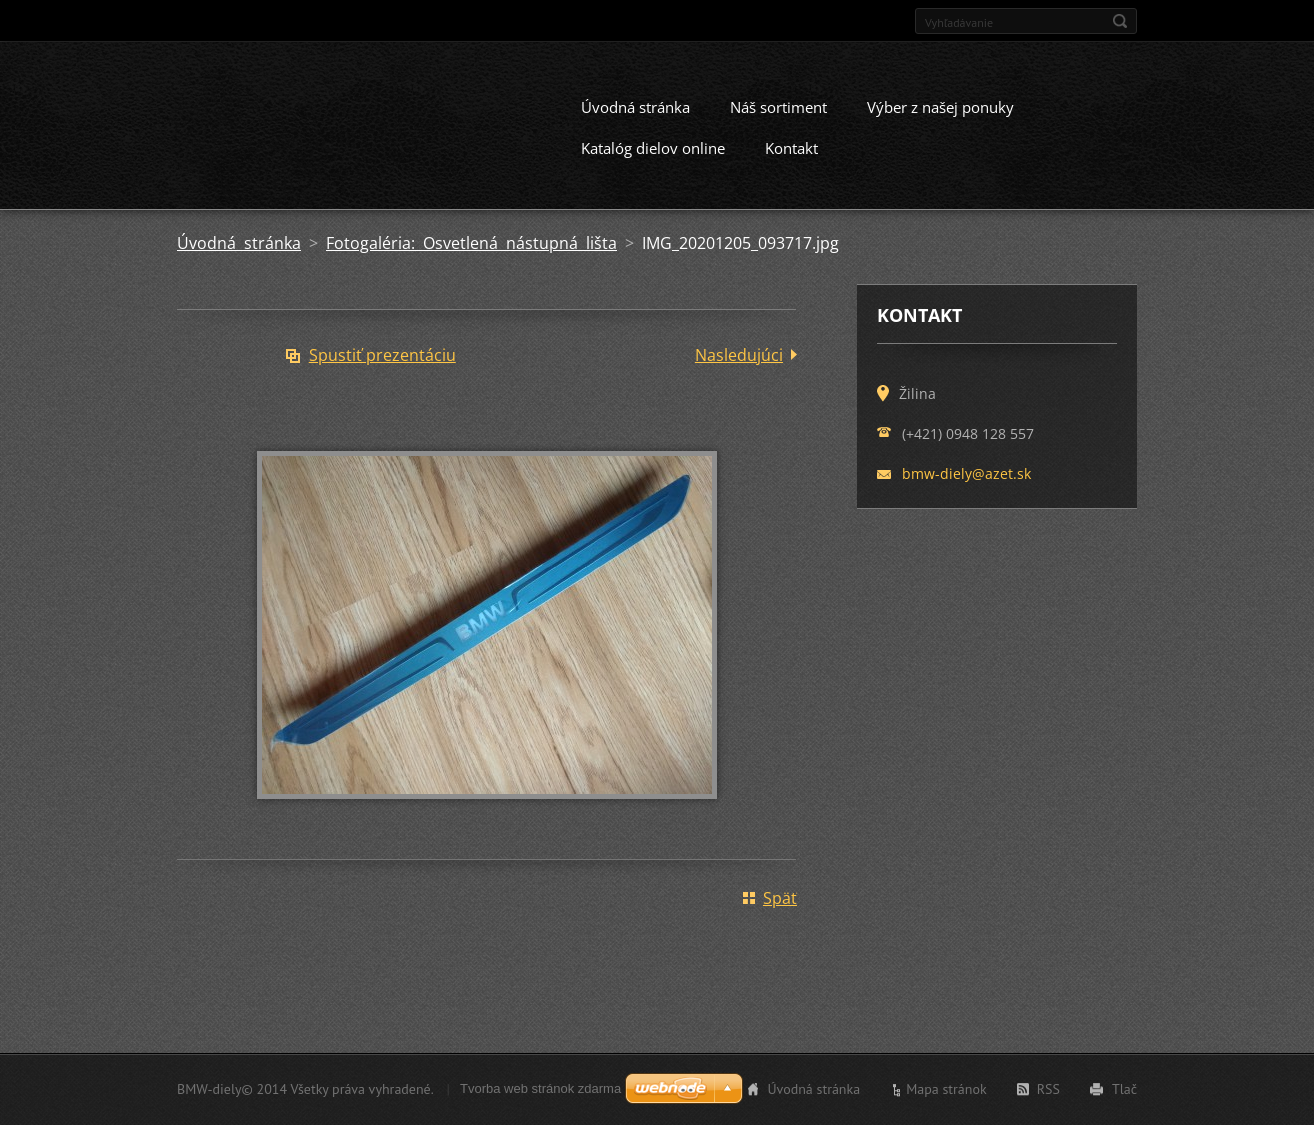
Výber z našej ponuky (940, 124)
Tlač (1124, 1093)
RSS (1048, 1093)
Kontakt (791, 165)
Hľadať (1120, 21)
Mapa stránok (946, 1093)
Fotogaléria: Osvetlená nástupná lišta (471, 260)
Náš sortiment (778, 124)
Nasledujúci (739, 372)
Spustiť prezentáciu (382, 372)
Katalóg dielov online (653, 165)
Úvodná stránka (635, 124)
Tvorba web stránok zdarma (540, 1092)
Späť (780, 915)
